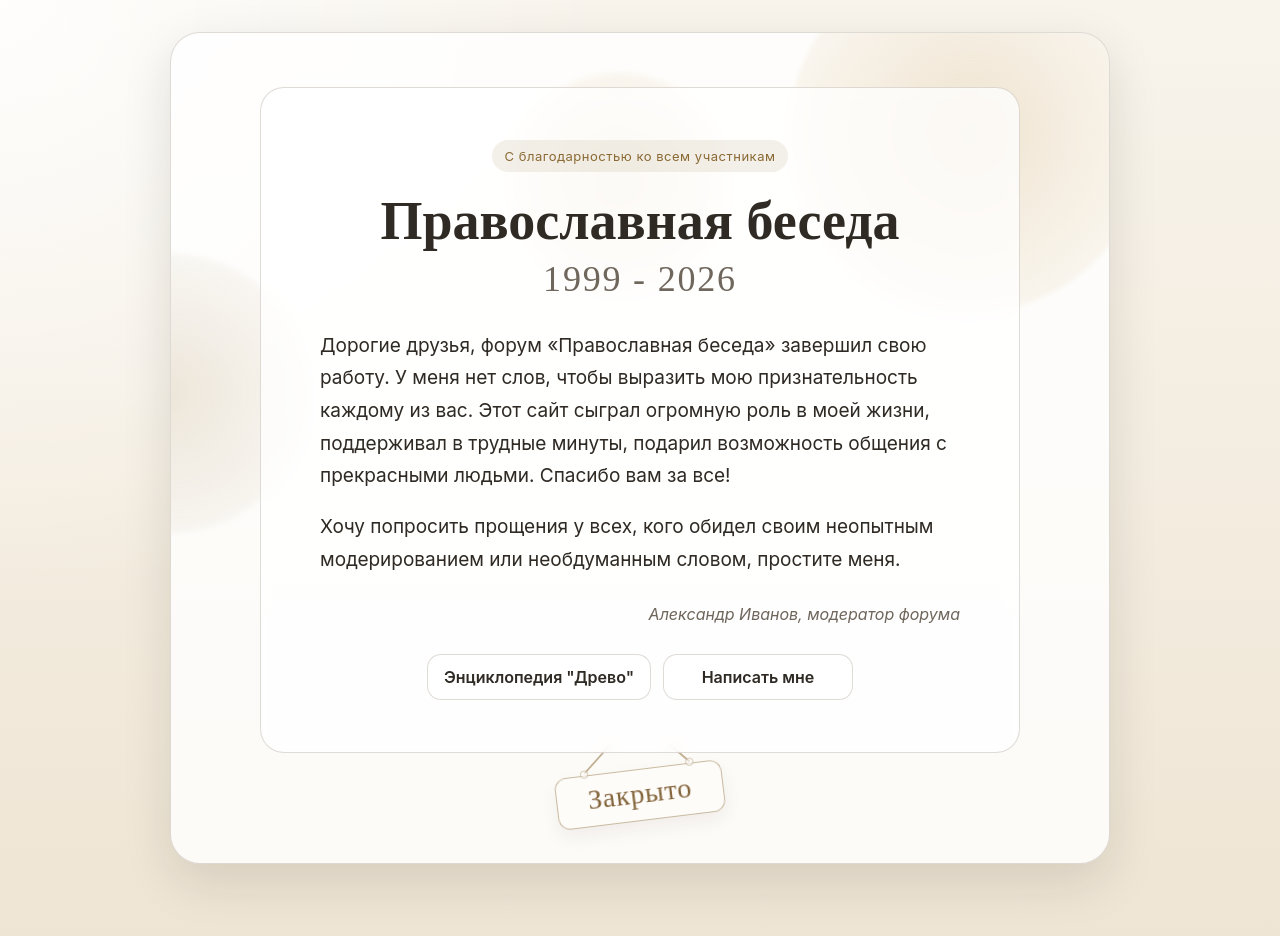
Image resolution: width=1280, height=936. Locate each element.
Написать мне (758, 677)
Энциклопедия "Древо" (539, 677)
